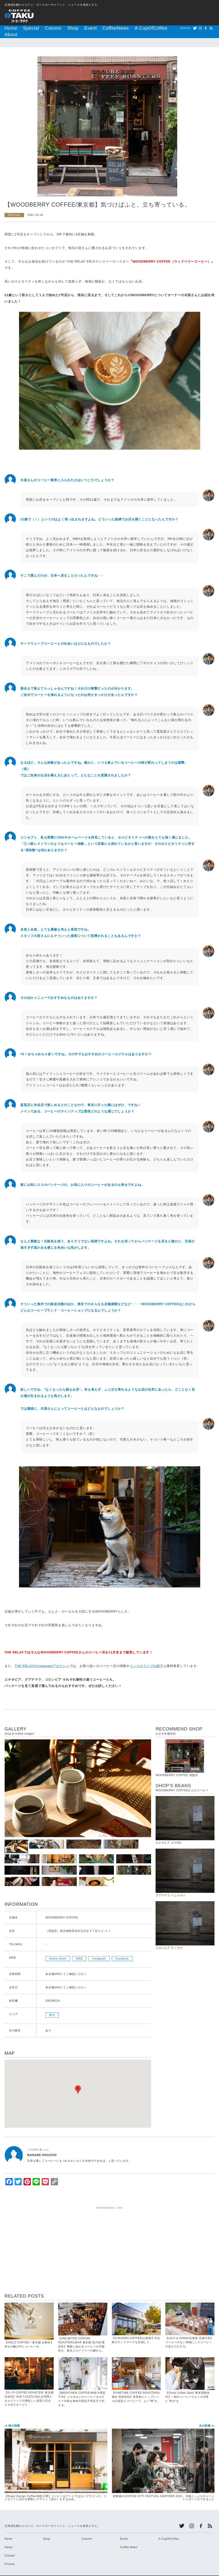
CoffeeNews (88, 28)
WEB (79, 1947)
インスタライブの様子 (146, 1659)
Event (69, 28)
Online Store (57, 1947)
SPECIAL (14, 208)
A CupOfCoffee (113, 28)
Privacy (10, 2552)
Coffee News (128, 2535)
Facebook (122, 1947)
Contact (10, 2544)
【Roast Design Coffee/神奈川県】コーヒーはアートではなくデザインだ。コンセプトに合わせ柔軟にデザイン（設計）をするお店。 (56, 2451)
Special (24, 28)
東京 (52, 2003)
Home (9, 28)
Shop (55, 28)
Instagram (99, 1947)
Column (40, 28)
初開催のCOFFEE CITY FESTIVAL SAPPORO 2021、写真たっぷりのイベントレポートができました (163, 2451)
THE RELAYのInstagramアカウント (41, 1659)
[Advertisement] (109, 2229)
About (134, 28)
